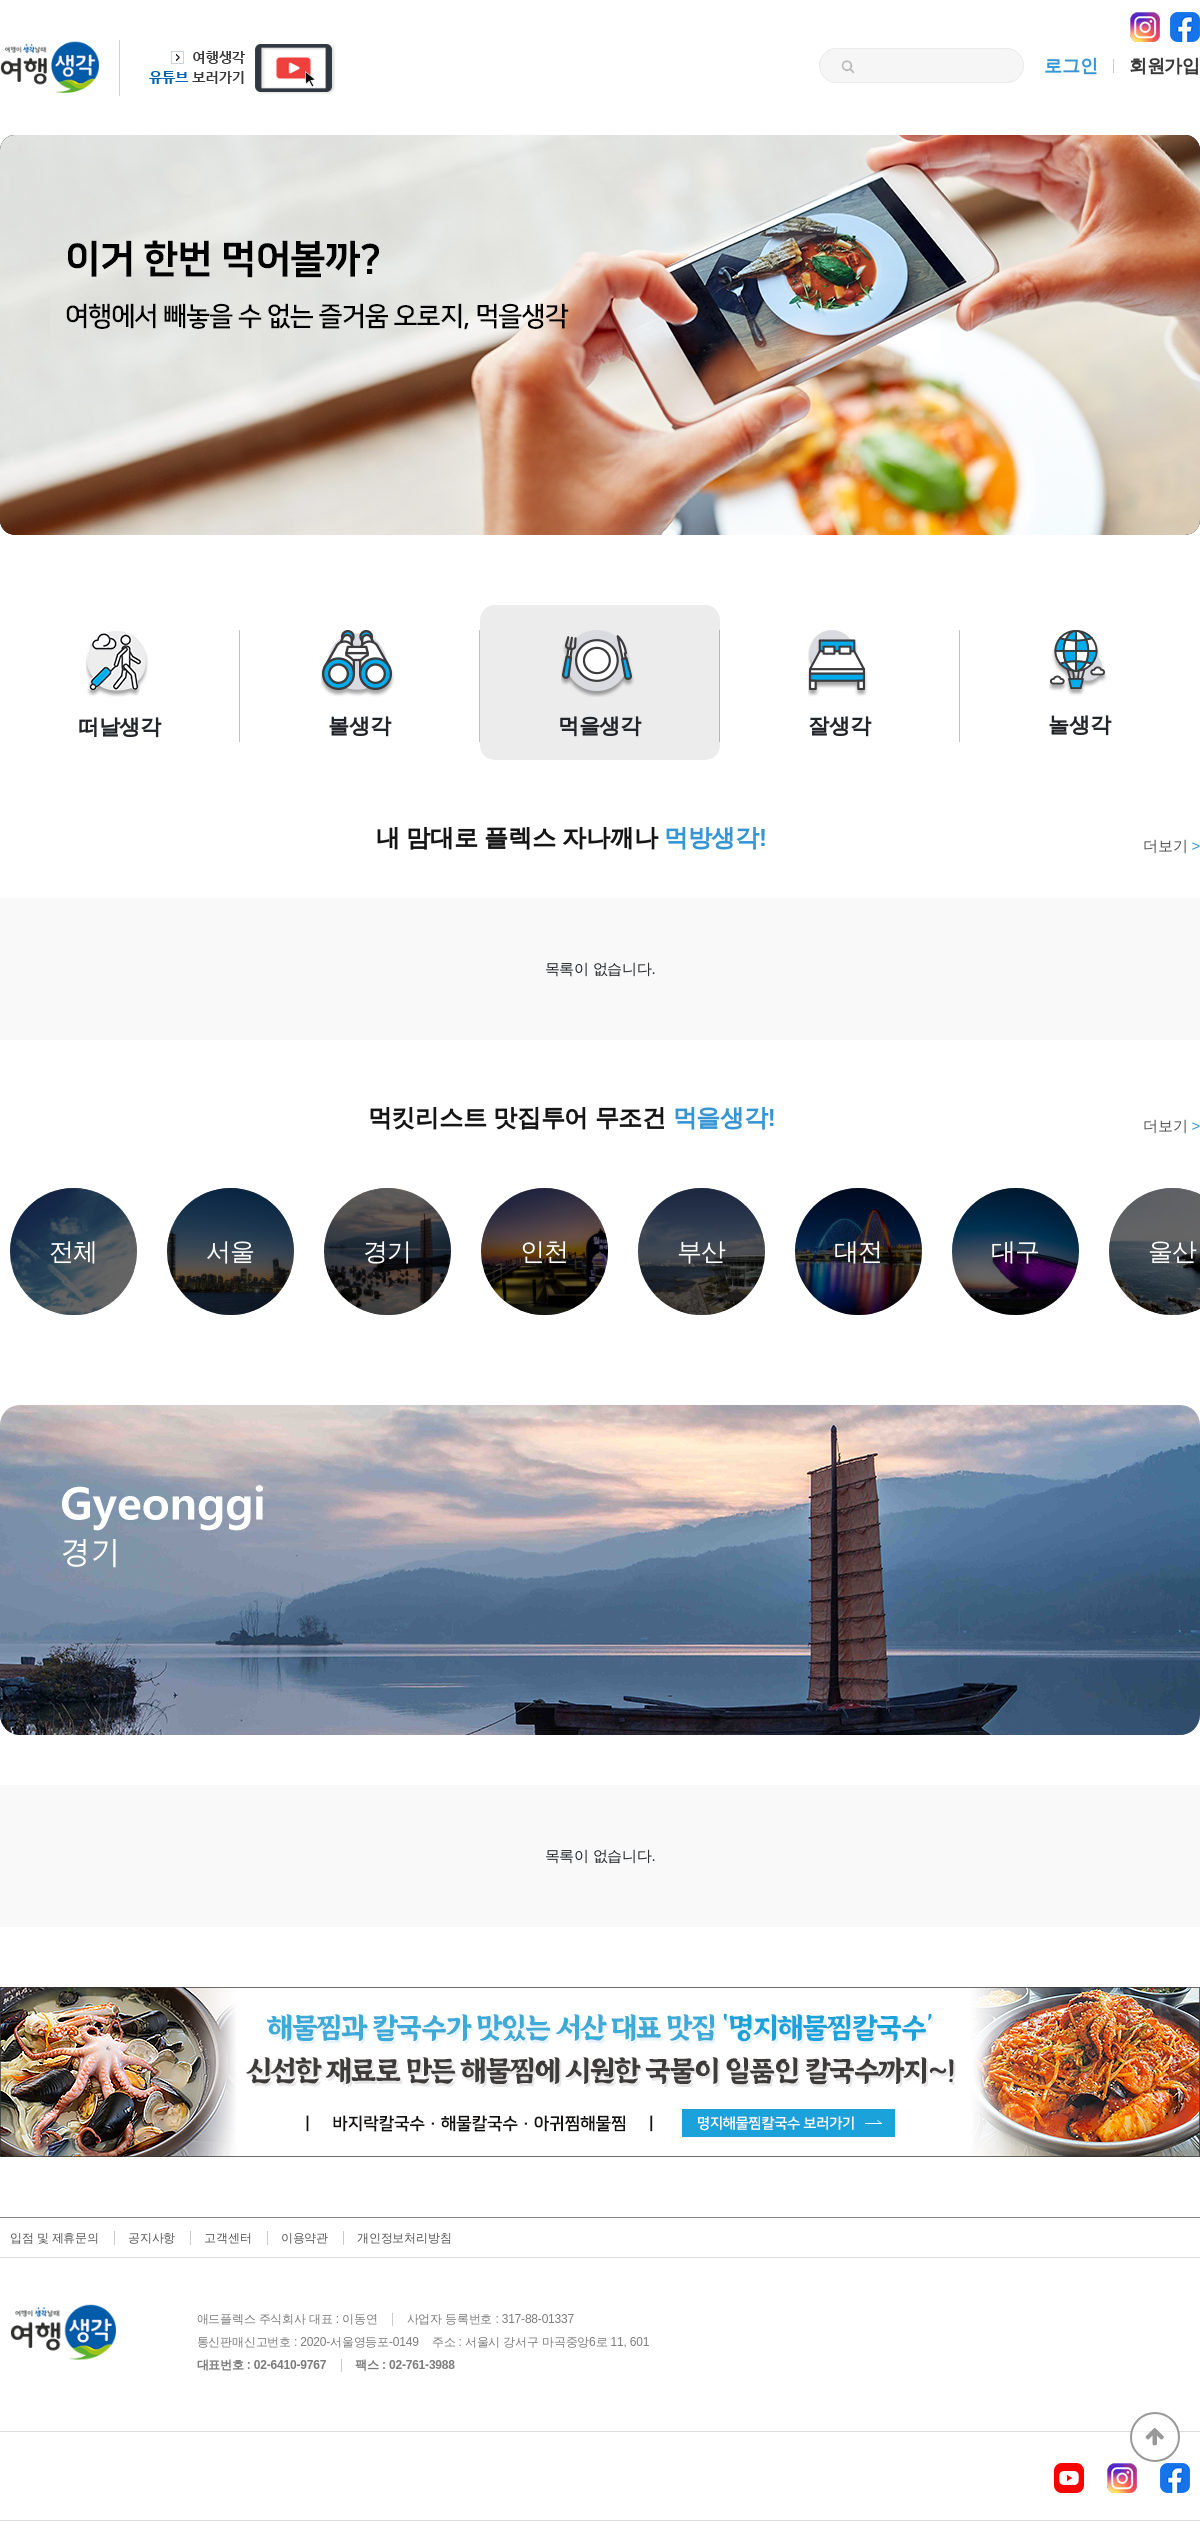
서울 (231, 1251)
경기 (388, 1251)
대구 (1016, 1251)
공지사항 (151, 2238)
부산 (702, 1251)
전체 (74, 1251)
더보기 (1171, 845)
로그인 (1070, 66)
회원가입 (1164, 66)
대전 (859, 1251)
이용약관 (304, 2238)
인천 (545, 1251)
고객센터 (227, 2238)
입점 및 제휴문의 (54, 2238)
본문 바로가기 (0, 0)
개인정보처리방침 (404, 2238)
